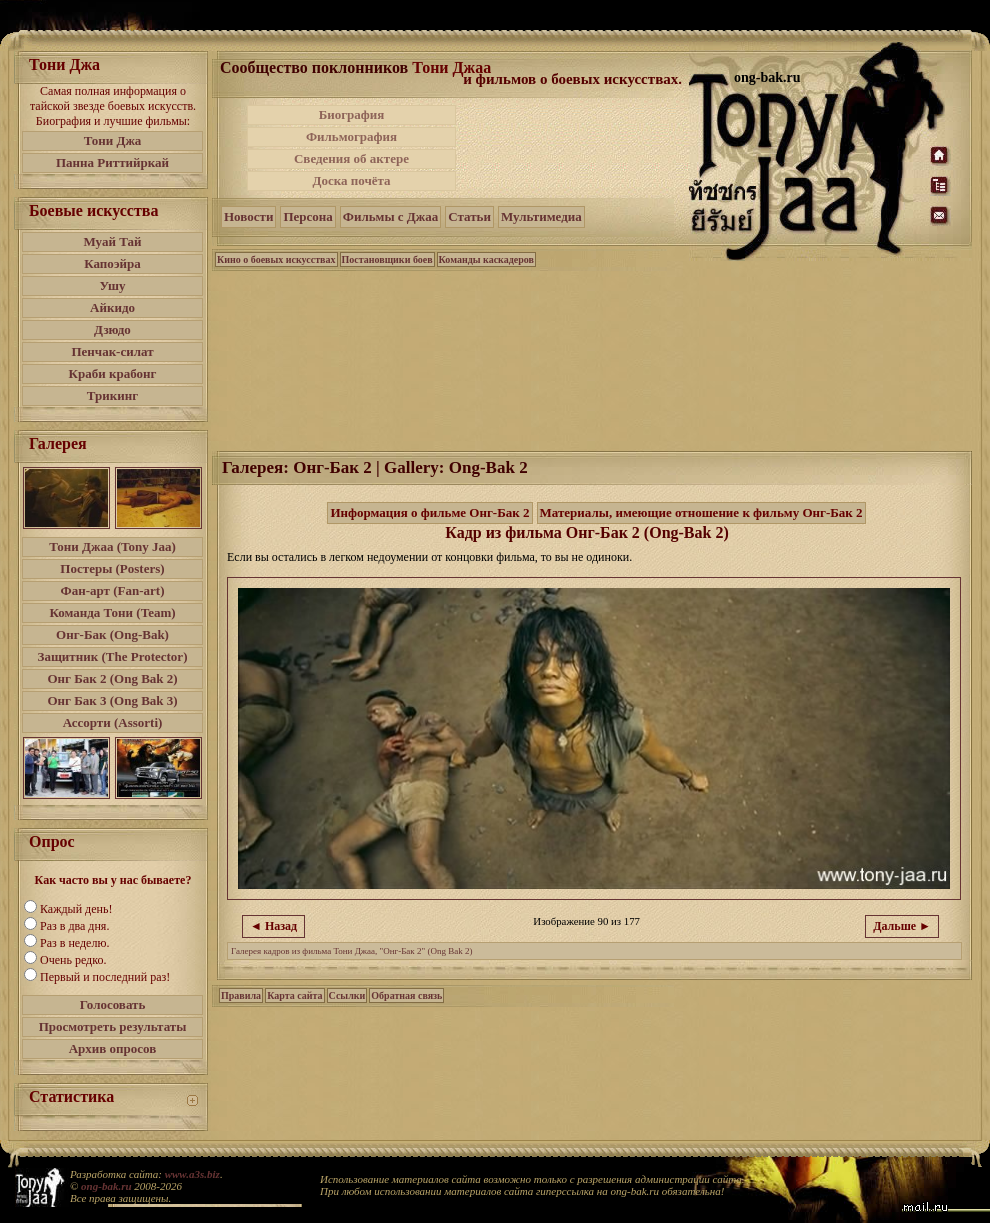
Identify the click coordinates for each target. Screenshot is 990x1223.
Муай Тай (112, 241)
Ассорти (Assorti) (113, 722)
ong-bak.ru (106, 1186)
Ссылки (347, 995)
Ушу (113, 285)
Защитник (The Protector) (113, 656)
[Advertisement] (574, 148)
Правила (241, 995)
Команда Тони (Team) (112, 612)
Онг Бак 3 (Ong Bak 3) (112, 700)
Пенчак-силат (112, 351)
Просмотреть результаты (113, 1026)
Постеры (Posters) (112, 568)
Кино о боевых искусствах (276, 259)
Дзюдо (112, 329)
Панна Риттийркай (112, 162)
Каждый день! (76, 909)
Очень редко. (73, 960)
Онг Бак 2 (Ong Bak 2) (112, 678)
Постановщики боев (387, 259)
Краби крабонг (113, 373)
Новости (248, 216)
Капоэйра (112, 263)
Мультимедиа (541, 216)
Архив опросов (113, 1048)
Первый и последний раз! (105, 977)
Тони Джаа (451, 67)
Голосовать (113, 1004)
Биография (352, 114)
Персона (307, 216)
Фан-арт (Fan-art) (113, 590)
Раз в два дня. (74, 926)
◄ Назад (273, 926)
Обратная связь (406, 995)
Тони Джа (113, 140)
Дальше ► (902, 926)
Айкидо (112, 307)
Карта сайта (294, 995)
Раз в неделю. (74, 943)
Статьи (469, 216)
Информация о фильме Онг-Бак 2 (429, 512)
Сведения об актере (351, 158)
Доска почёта (351, 180)
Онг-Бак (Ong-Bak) (112, 634)
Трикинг (112, 395)
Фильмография (351, 136)
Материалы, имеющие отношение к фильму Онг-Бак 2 (701, 512)
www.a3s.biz (192, 1174)
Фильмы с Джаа (390, 216)
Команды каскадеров (486, 259)
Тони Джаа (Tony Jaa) (112, 546)
